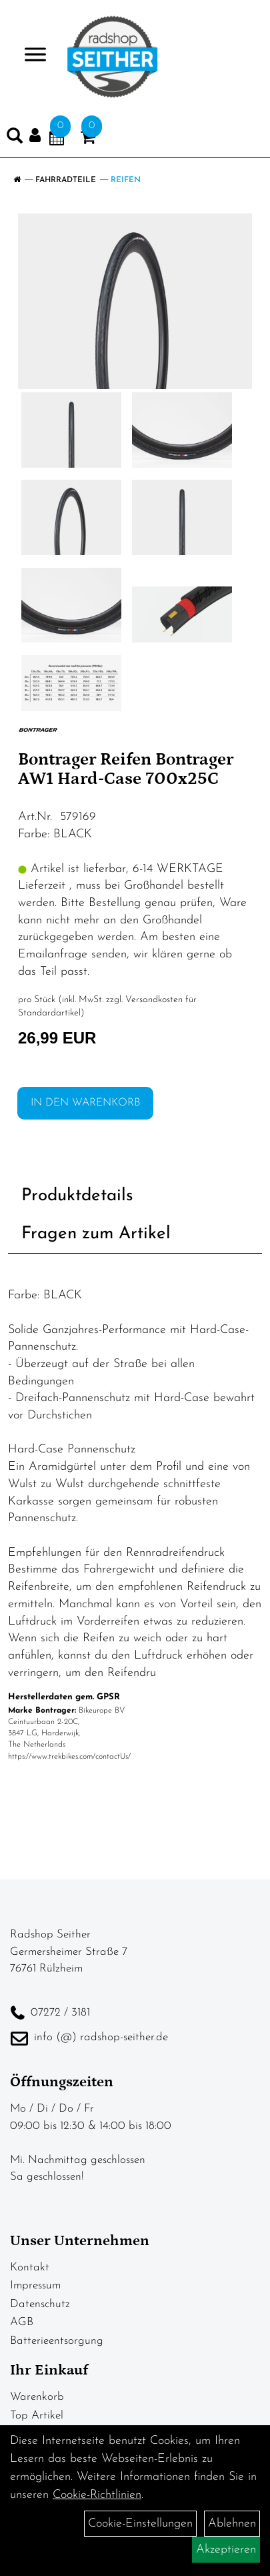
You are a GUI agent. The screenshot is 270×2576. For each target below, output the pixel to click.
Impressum (35, 2285)
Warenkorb (37, 2397)
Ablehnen (232, 2523)
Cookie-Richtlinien (97, 2495)
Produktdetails (77, 1196)
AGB (21, 2322)
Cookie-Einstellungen (140, 2523)
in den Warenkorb (85, 1103)
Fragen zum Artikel (96, 1234)
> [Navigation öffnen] (29, 55)
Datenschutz (40, 2304)
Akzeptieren (226, 2549)
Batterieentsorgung (56, 2340)
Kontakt (29, 2267)
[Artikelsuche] (15, 139)
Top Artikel (36, 2415)
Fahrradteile (65, 180)
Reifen (126, 180)
